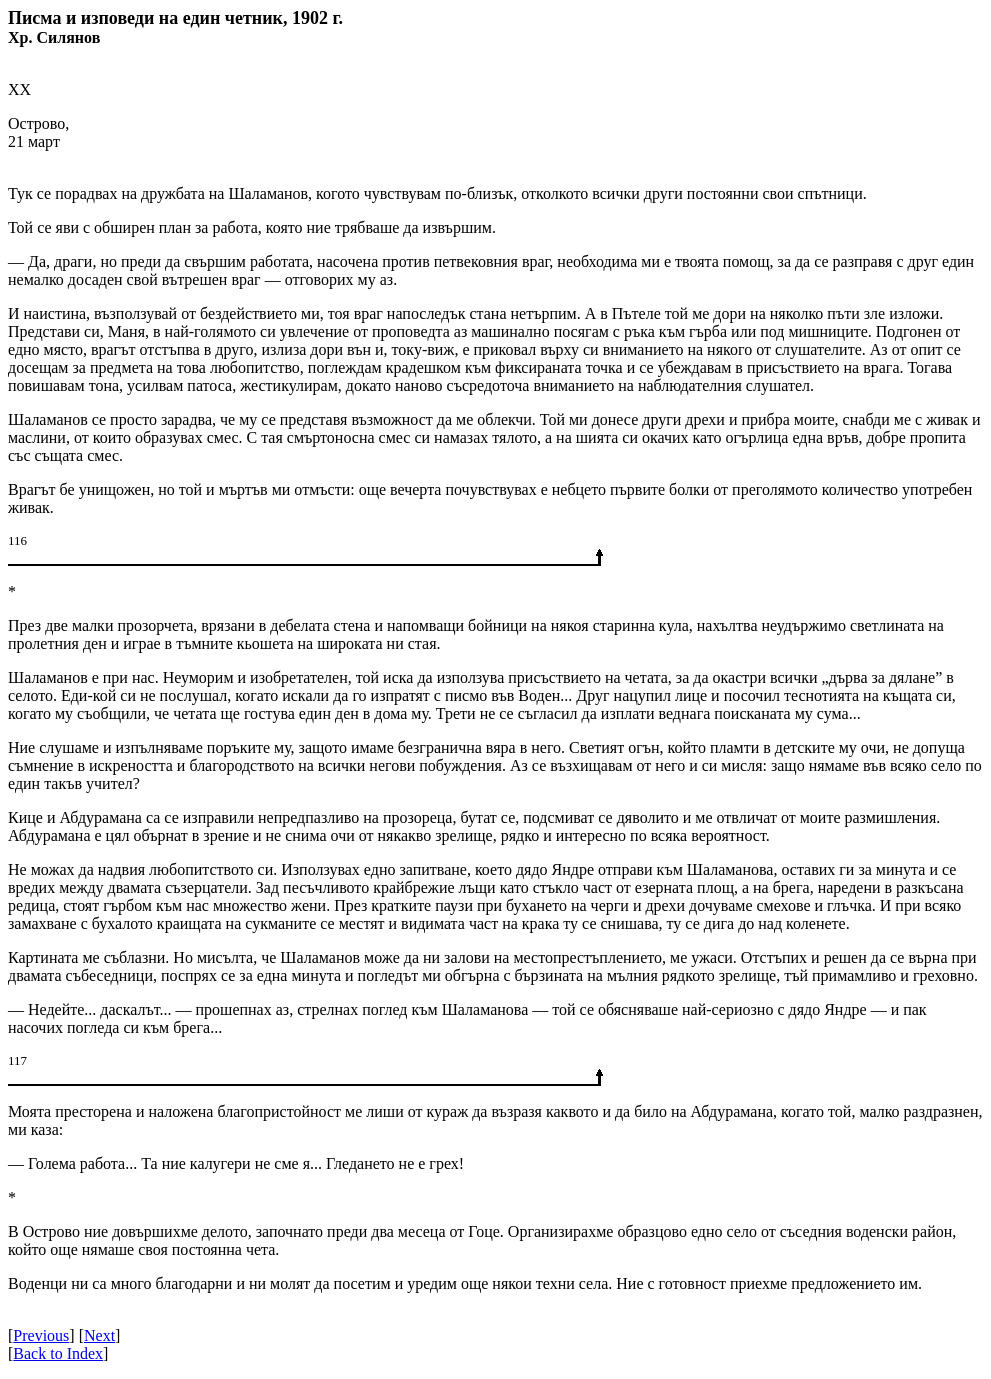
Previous (41, 1335)
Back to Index (58, 1353)
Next (99, 1335)
